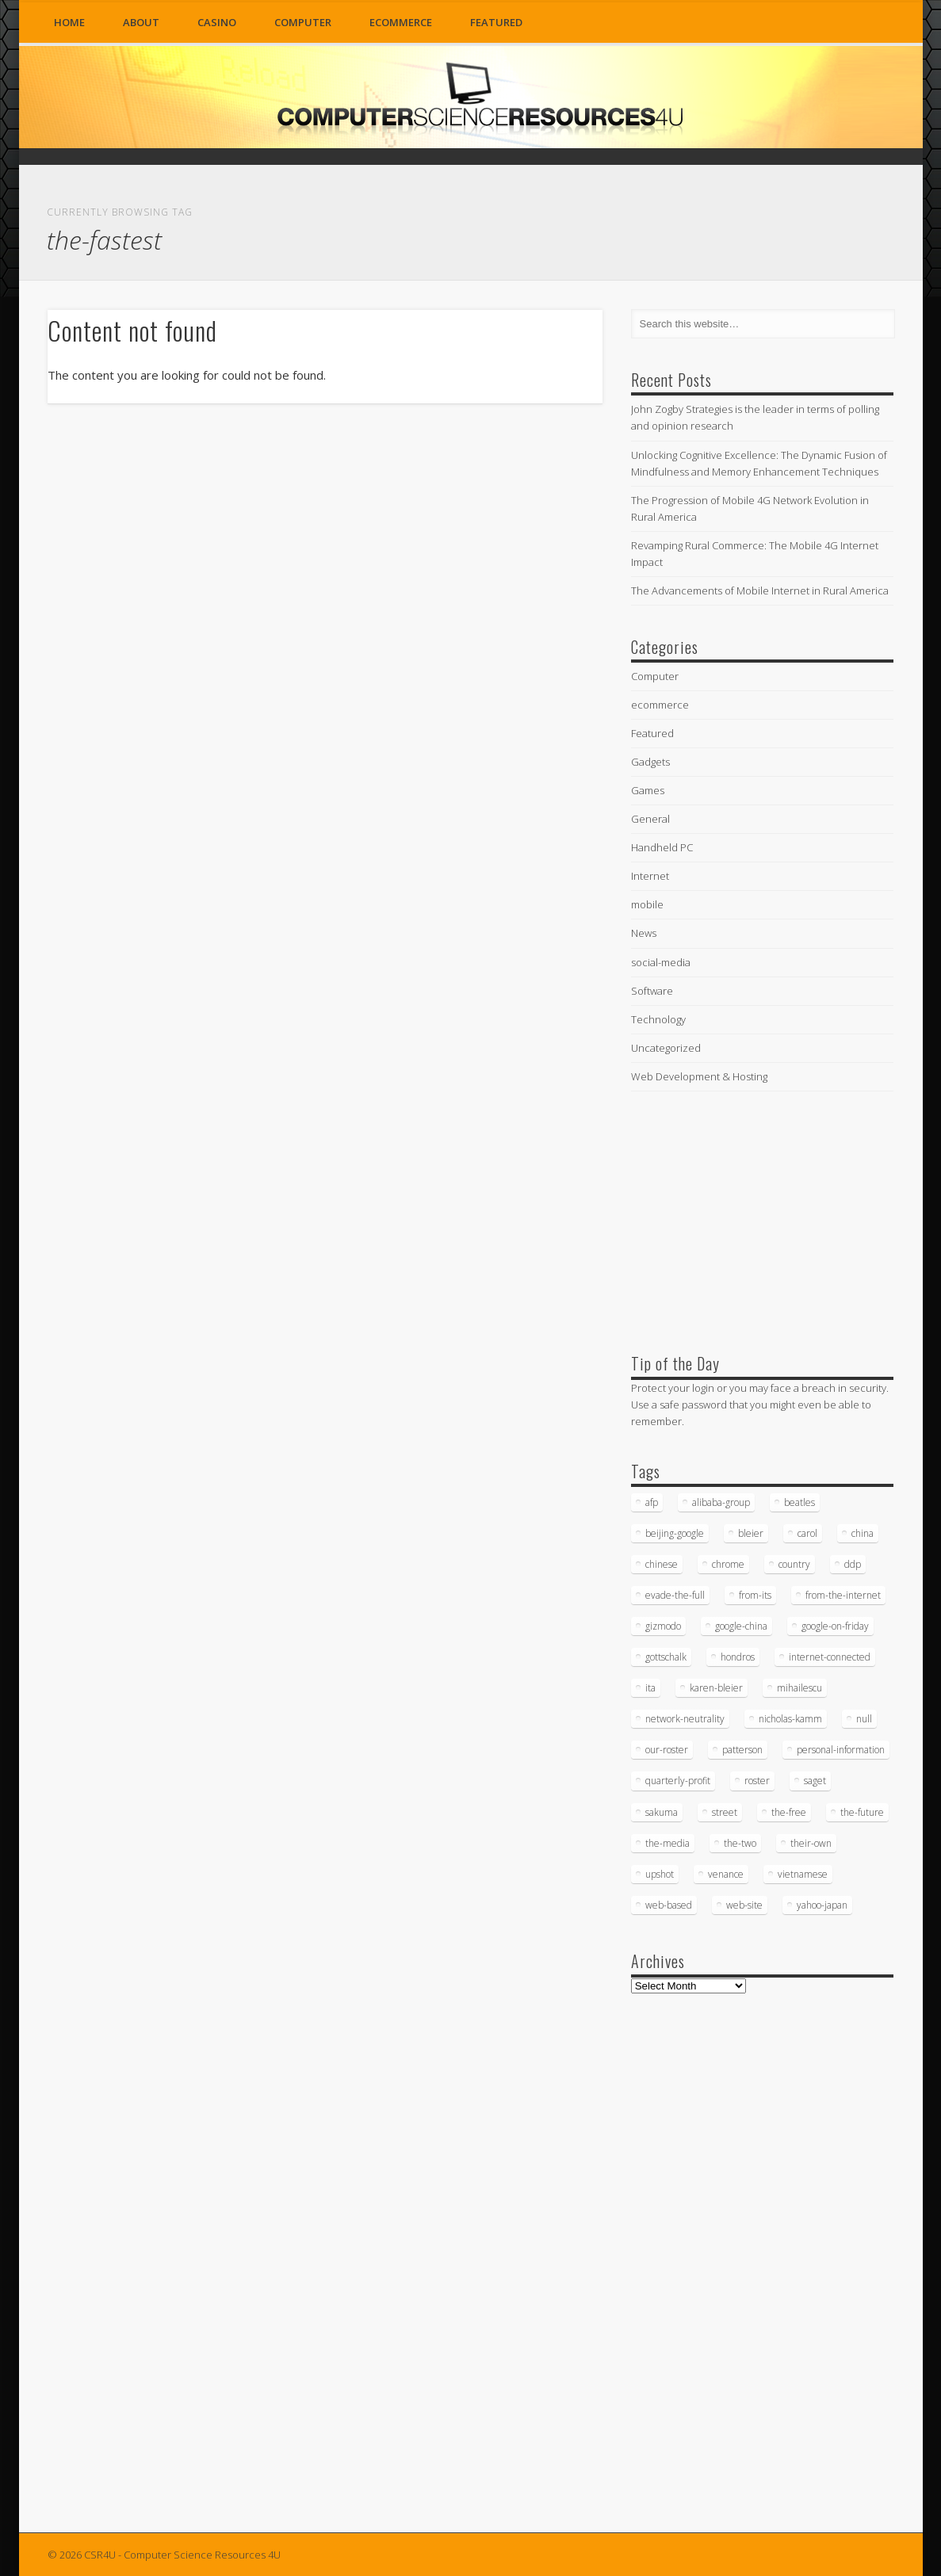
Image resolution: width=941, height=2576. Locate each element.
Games (647, 790)
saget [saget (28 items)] (815, 1780)
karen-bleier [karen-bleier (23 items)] (716, 1688)
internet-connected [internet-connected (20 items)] (829, 1657)
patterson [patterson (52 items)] (742, 1749)
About (141, 22)
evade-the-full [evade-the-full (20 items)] (675, 1595)
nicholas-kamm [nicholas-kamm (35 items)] (790, 1719)
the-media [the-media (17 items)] (667, 1843)
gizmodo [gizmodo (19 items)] (663, 1626)
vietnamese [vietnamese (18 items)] (803, 1874)
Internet (650, 876)
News (643, 933)
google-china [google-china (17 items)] (741, 1626)
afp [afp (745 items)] (651, 1502)
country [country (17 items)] (794, 1564)
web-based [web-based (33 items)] (668, 1905)
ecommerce (400, 22)
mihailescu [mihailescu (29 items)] (799, 1688)
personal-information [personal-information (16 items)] (841, 1749)
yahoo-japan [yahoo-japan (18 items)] (822, 1905)
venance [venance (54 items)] (726, 1874)
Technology (658, 1019)
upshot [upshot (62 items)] (659, 1874)
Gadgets (650, 762)
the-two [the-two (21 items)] (740, 1843)
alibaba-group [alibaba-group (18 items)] (721, 1502)
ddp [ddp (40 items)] (852, 1564)
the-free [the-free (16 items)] (788, 1812)
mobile (647, 904)
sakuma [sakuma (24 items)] (661, 1812)
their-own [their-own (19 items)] (811, 1843)
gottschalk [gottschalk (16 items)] (666, 1657)
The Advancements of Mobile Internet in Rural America (760, 590)
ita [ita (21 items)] (650, 1688)
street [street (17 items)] (724, 1812)
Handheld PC (662, 847)
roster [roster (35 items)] (757, 1780)
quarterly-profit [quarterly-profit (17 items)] (677, 1780)
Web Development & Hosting (699, 1076)
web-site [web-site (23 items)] (744, 1905)
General (650, 819)
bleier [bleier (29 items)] (750, 1533)
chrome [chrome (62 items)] (728, 1564)
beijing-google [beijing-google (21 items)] (674, 1533)
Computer (302, 22)
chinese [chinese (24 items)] (661, 1564)
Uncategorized (666, 1048)
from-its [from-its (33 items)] (755, 1595)
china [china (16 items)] (862, 1533)
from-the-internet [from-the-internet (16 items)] (843, 1595)
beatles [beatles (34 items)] (799, 1502)
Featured (496, 22)
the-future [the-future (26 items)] (862, 1812)
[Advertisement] (750, 1219)
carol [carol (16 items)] (807, 1533)
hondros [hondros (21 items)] (738, 1657)
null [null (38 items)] (864, 1719)
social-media (660, 962)
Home (69, 22)
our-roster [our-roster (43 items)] (666, 1749)
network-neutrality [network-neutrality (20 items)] (685, 1719)
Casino (216, 22)
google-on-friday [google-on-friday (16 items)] (835, 1626)
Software (652, 991)
